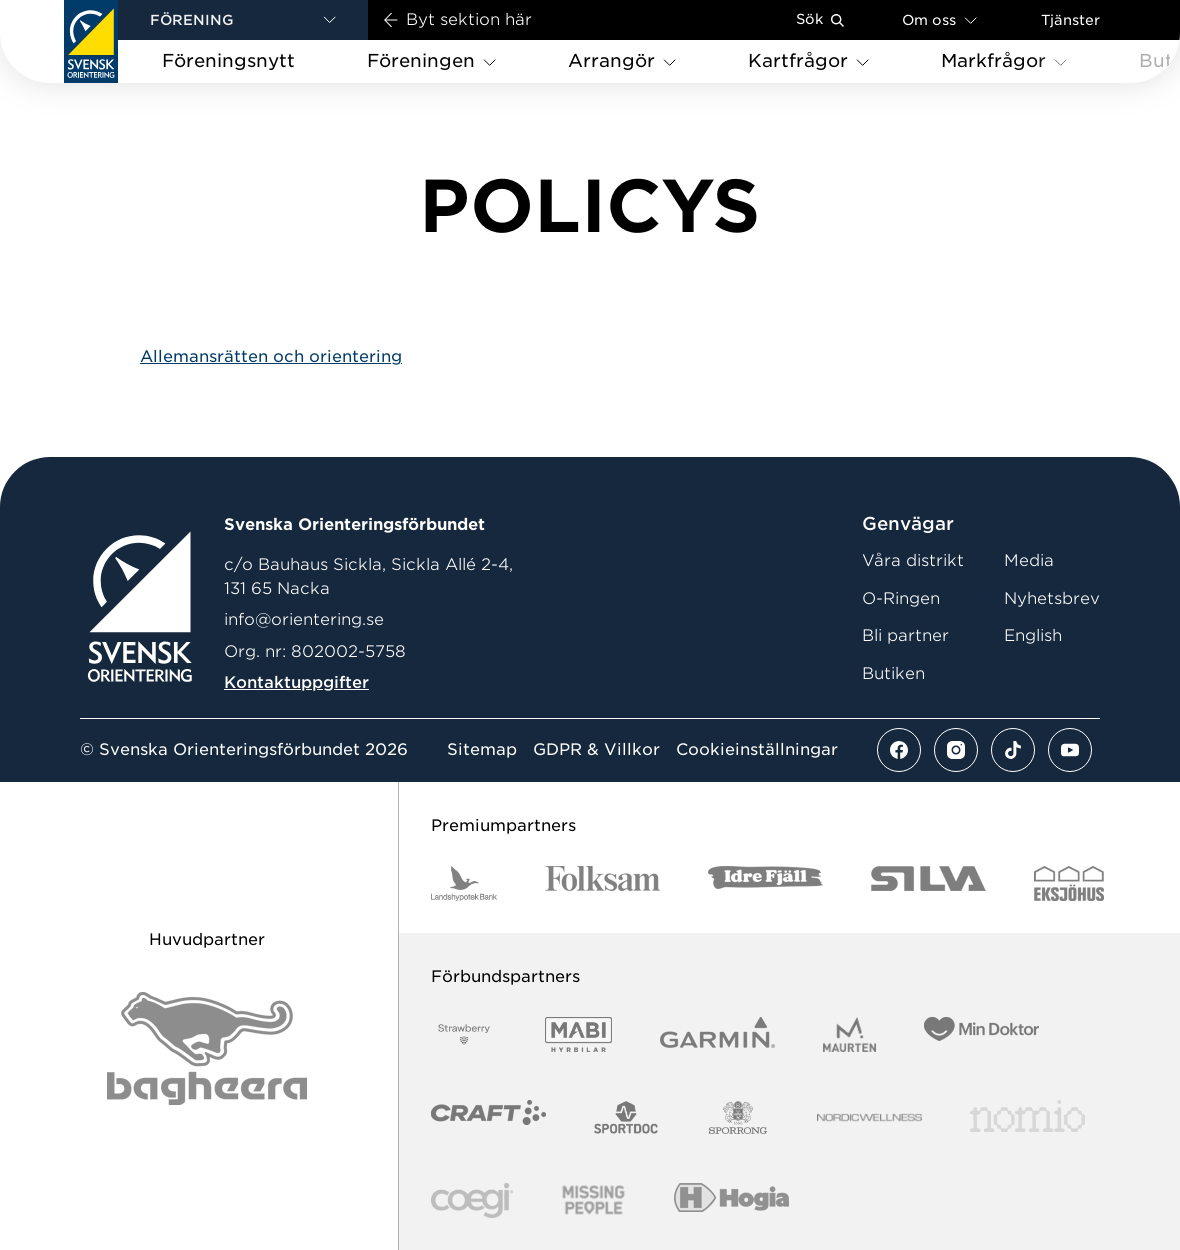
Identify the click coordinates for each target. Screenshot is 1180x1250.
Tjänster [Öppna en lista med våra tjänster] (1070, 20)
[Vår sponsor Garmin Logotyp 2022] (717, 1034)
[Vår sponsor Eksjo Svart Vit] (1069, 883)
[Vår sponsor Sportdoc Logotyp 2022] (626, 1117)
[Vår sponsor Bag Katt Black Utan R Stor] (207, 1048)
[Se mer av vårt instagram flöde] (956, 750)
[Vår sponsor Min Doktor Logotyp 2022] (981, 1034)
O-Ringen (901, 598)
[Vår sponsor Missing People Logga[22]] (593, 1200)
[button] (243, 20)
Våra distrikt (913, 560)
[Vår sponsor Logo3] (472, 1200)
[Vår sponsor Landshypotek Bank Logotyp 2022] (464, 883)
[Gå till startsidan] (91, 41)
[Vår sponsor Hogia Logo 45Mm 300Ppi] (731, 1200)
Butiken (893, 673)
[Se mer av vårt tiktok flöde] (1013, 750)
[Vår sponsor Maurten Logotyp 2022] (850, 1034)
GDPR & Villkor (596, 750)
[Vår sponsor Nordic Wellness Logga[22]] (870, 1117)
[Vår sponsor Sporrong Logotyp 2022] (738, 1117)
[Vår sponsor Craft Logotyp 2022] (488, 1117)
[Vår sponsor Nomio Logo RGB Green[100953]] (1027, 1117)
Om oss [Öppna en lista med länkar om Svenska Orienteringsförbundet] (939, 19)
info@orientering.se (304, 619)
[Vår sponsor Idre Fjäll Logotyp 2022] (765, 883)
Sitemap (482, 750)
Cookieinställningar (757, 750)
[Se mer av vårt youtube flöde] (1070, 750)
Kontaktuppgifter (296, 682)
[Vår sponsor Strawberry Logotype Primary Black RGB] (464, 1034)
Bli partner (905, 635)
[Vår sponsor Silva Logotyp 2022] (928, 883)
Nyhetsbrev (1052, 598)
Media (1029, 560)
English (1033, 635)
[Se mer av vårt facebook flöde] (899, 750)
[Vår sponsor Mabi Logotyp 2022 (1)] (578, 1034)
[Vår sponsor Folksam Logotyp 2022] (602, 883)
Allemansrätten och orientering (271, 356)
